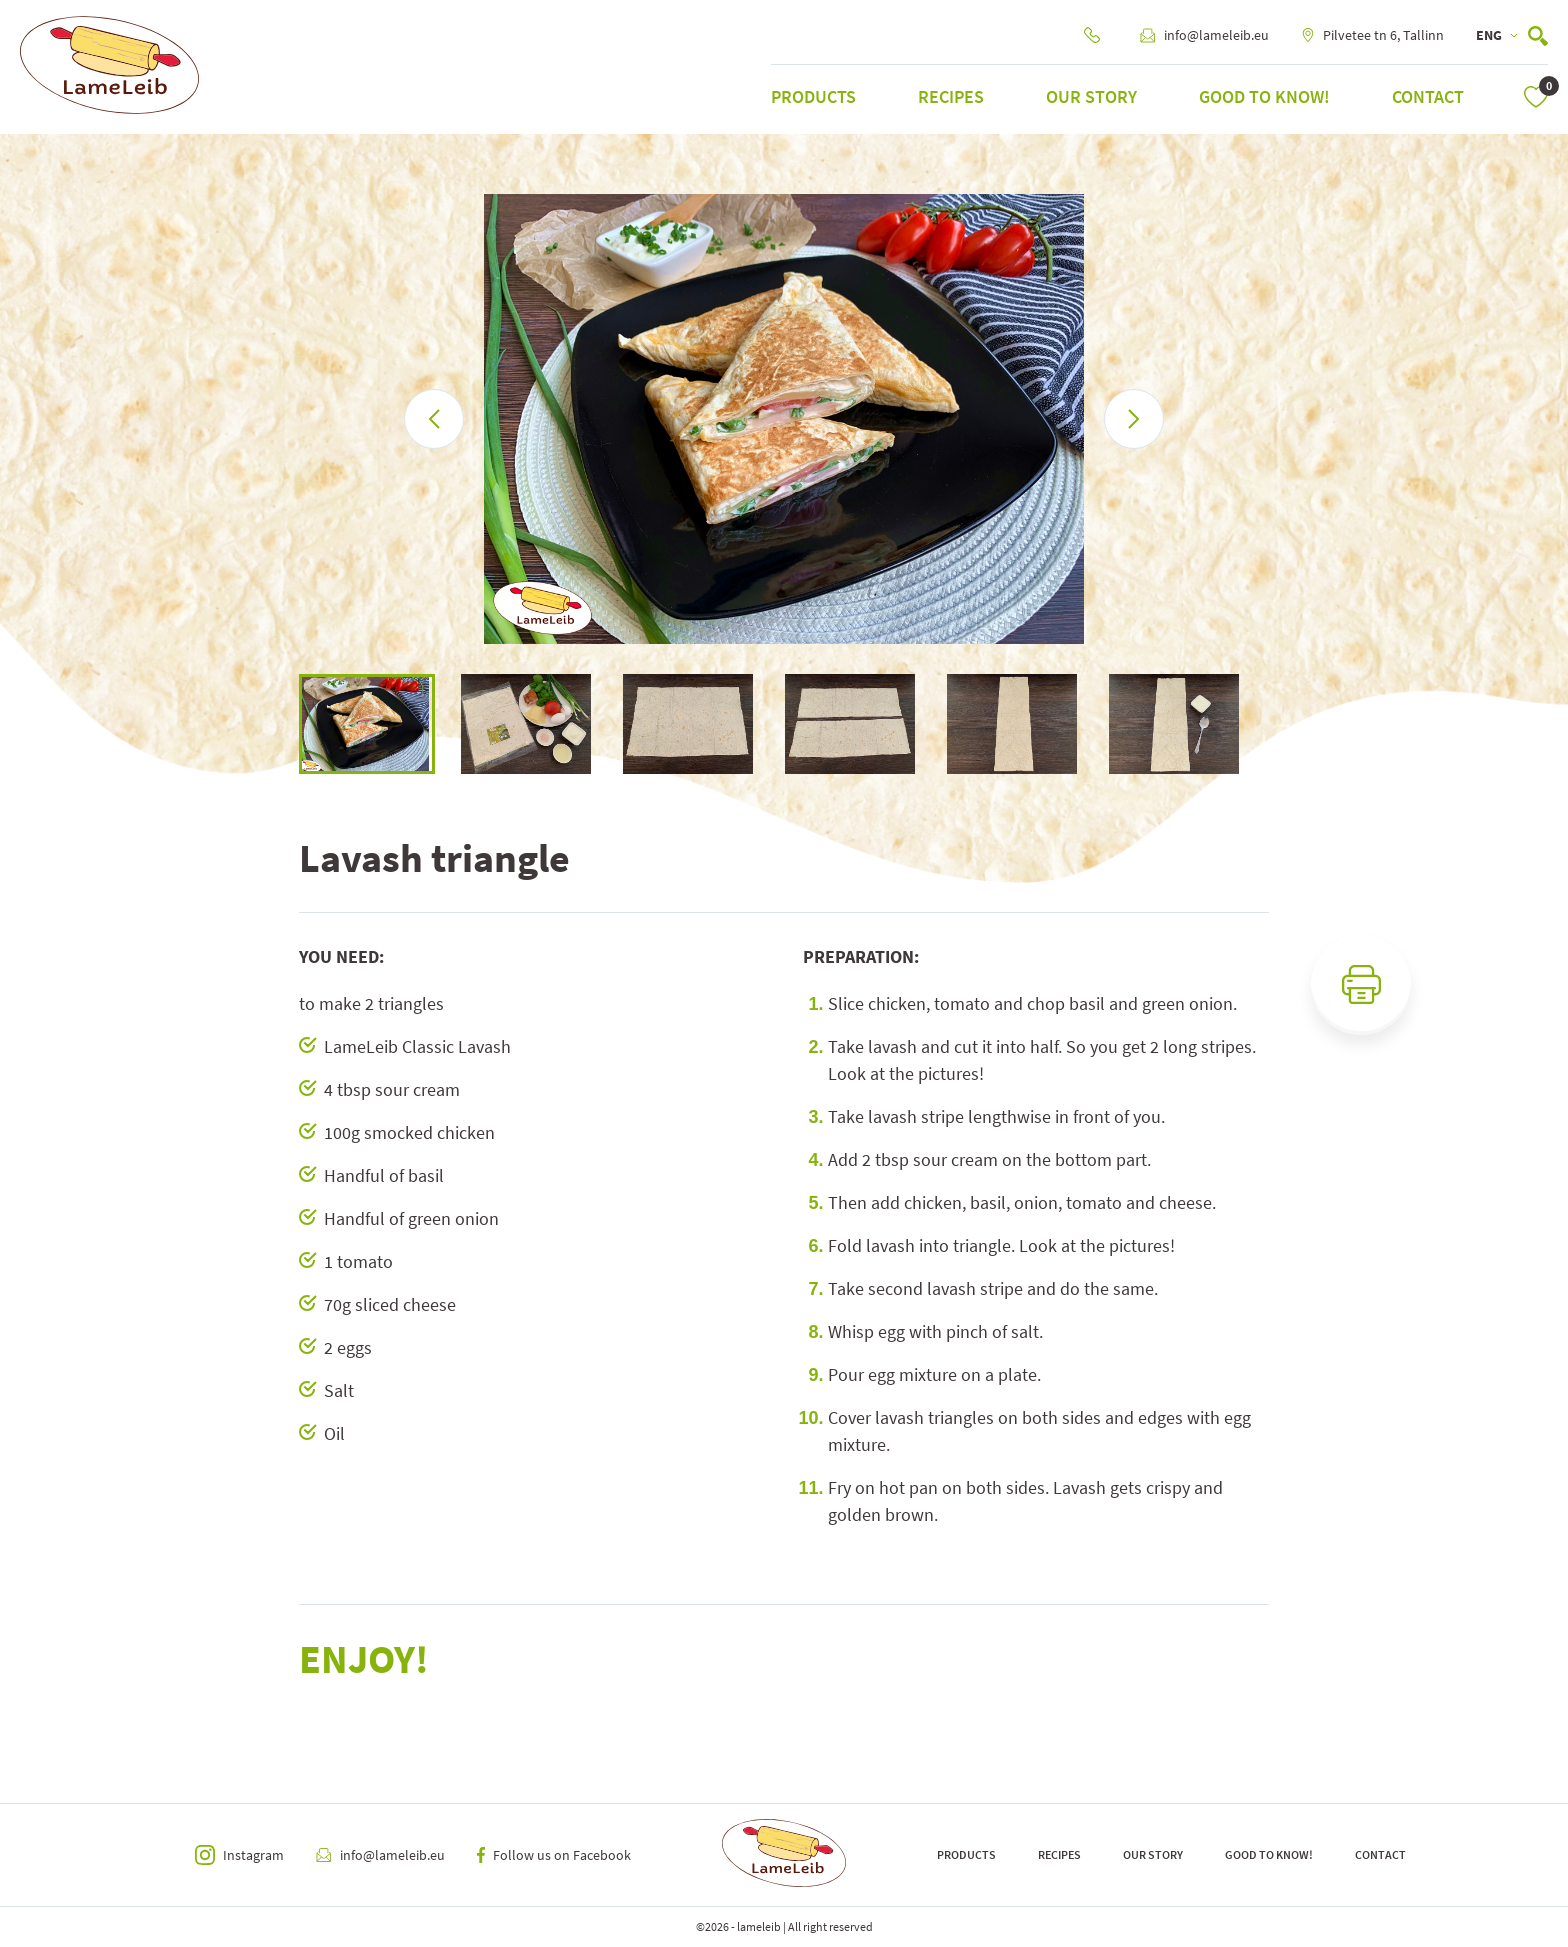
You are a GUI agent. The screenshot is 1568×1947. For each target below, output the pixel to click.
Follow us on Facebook (554, 1855)
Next (1284, 724)
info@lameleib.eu (1204, 35)
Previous (284, 724)
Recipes (951, 96)
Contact (1428, 96)
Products (813, 96)
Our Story (1091, 96)
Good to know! (1264, 96)
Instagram (239, 1855)
